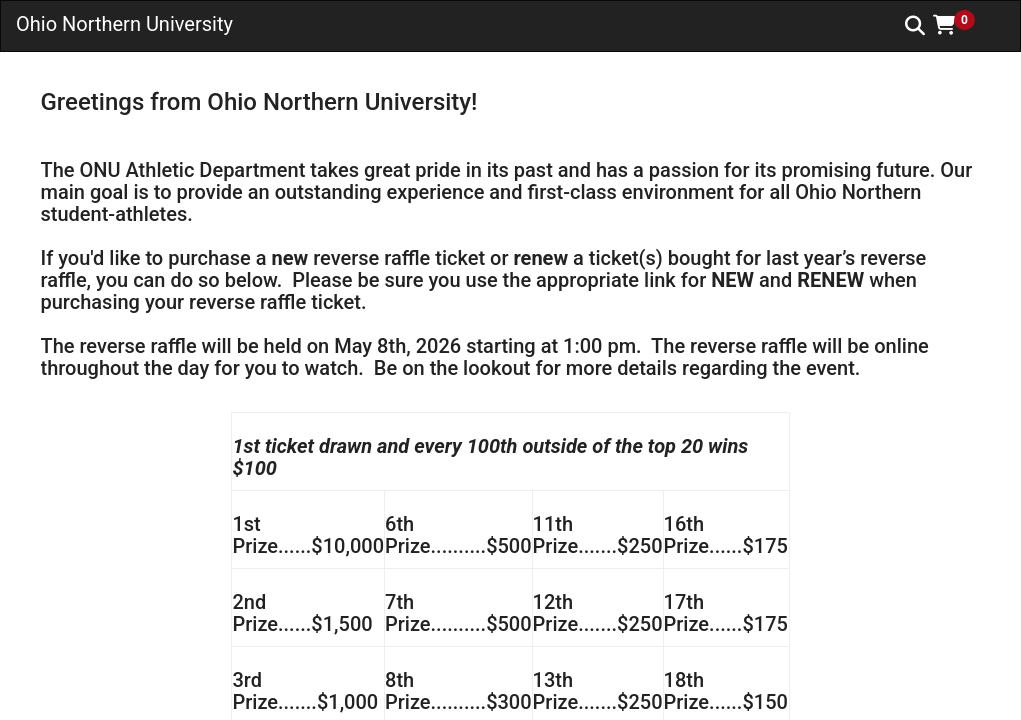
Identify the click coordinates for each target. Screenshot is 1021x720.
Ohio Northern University (124, 24)
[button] (961, 25)
